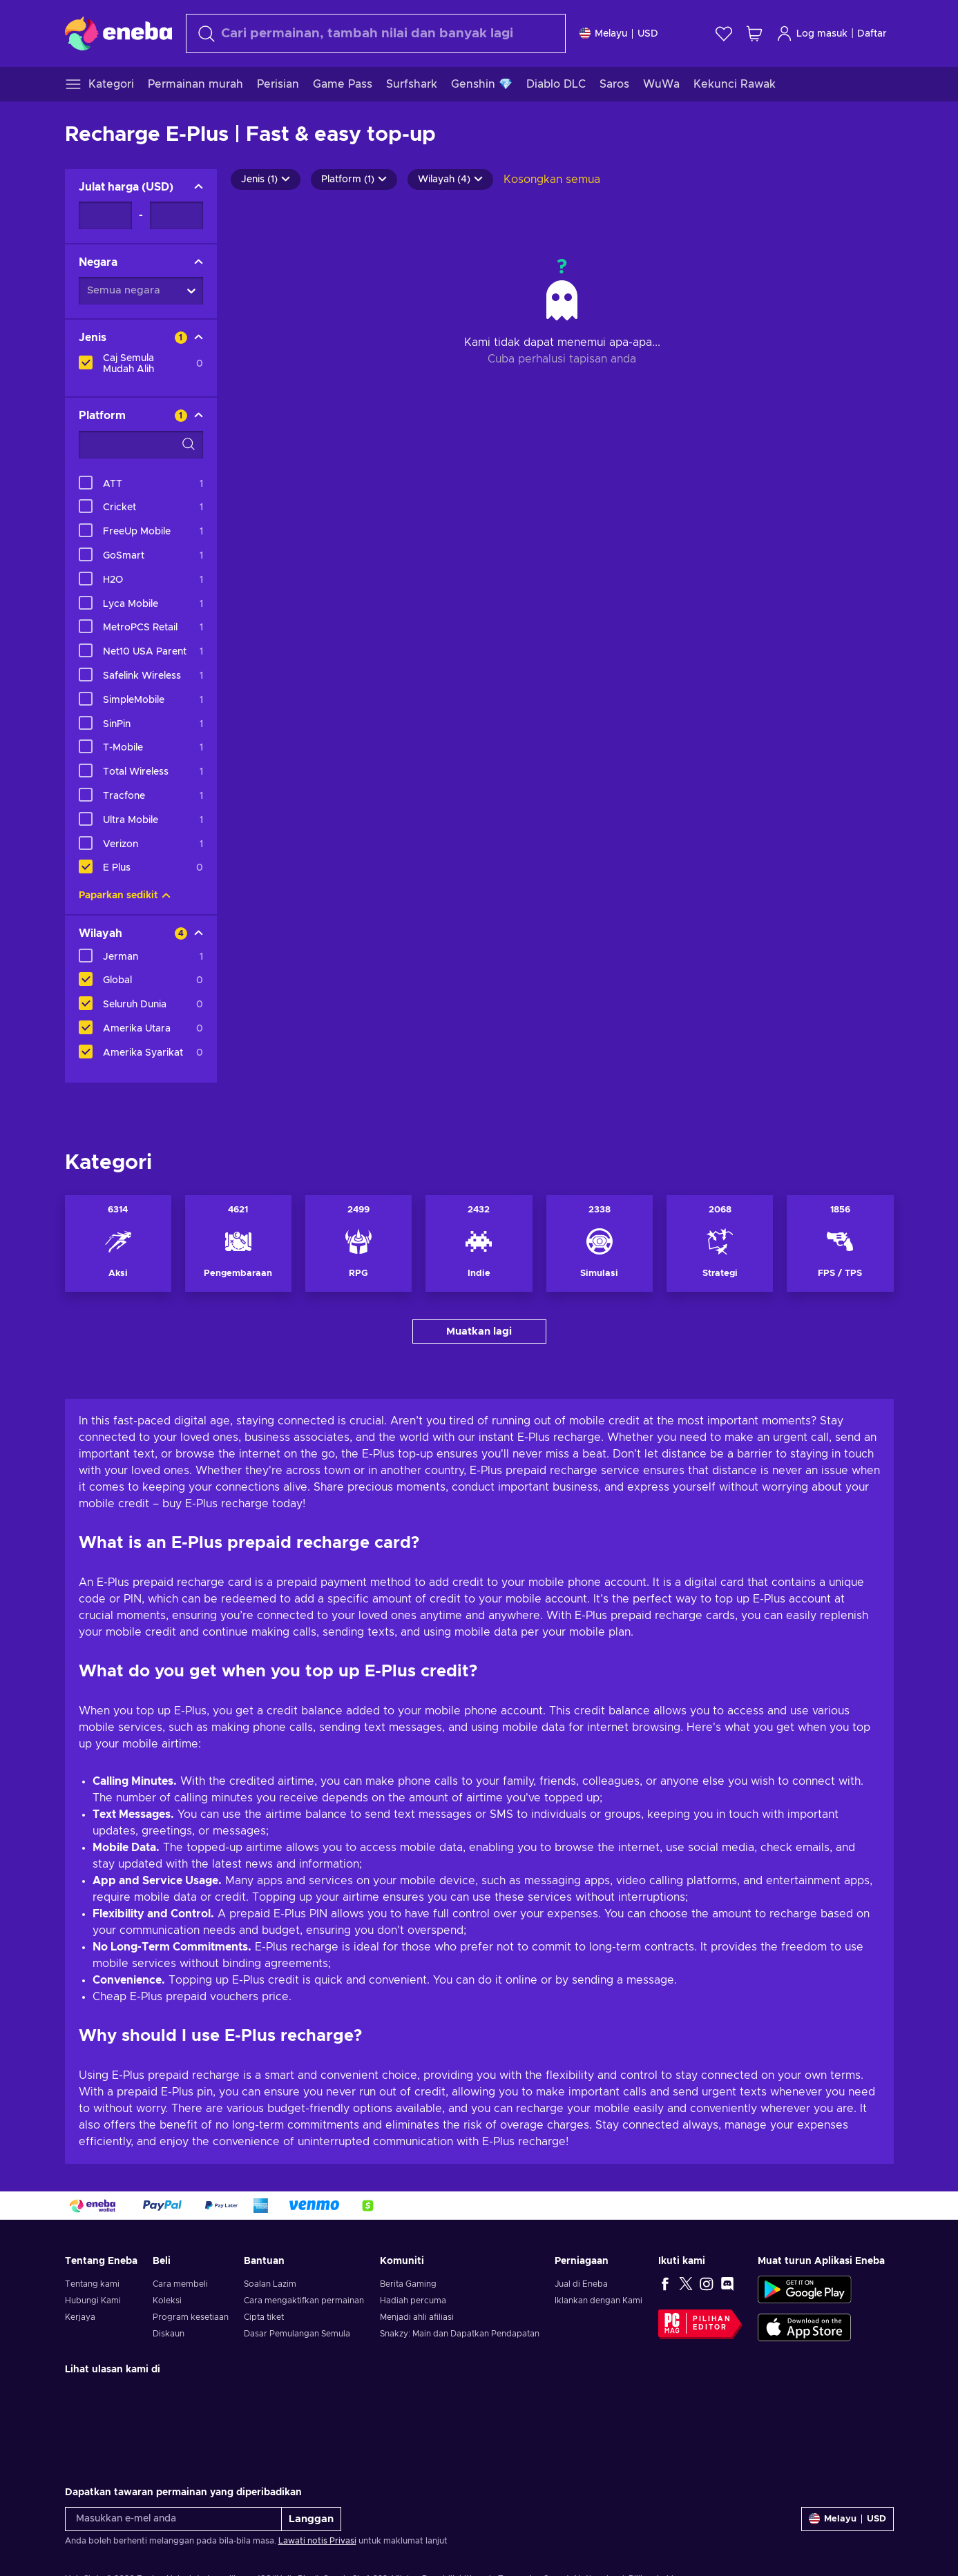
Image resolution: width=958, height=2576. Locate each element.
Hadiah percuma (413, 2300)
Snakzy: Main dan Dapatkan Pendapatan (459, 2334)
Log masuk (811, 33)
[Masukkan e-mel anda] (173, 2519)
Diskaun (168, 2334)
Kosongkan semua (552, 179)
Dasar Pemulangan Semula (297, 2334)
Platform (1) (354, 179)
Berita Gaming (408, 2284)
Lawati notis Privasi (317, 2541)
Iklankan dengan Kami (598, 2300)
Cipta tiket (264, 2317)
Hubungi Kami (93, 2300)
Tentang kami (92, 2284)
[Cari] (375, 33)
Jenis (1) (265, 179)
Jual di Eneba (581, 2284)
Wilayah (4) (450, 179)
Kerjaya (80, 2317)
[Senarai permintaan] (724, 33)
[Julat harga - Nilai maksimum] (176, 215)
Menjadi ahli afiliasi (417, 2317)
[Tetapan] (619, 33)
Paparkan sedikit (125, 895)
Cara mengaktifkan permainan (304, 2300)
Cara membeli (180, 2284)
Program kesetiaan (191, 2317)
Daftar (872, 34)
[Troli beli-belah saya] (754, 33)
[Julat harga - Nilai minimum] (105, 215)
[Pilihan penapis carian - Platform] (141, 444)
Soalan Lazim (270, 2284)
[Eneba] (118, 33)
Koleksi (167, 2300)
